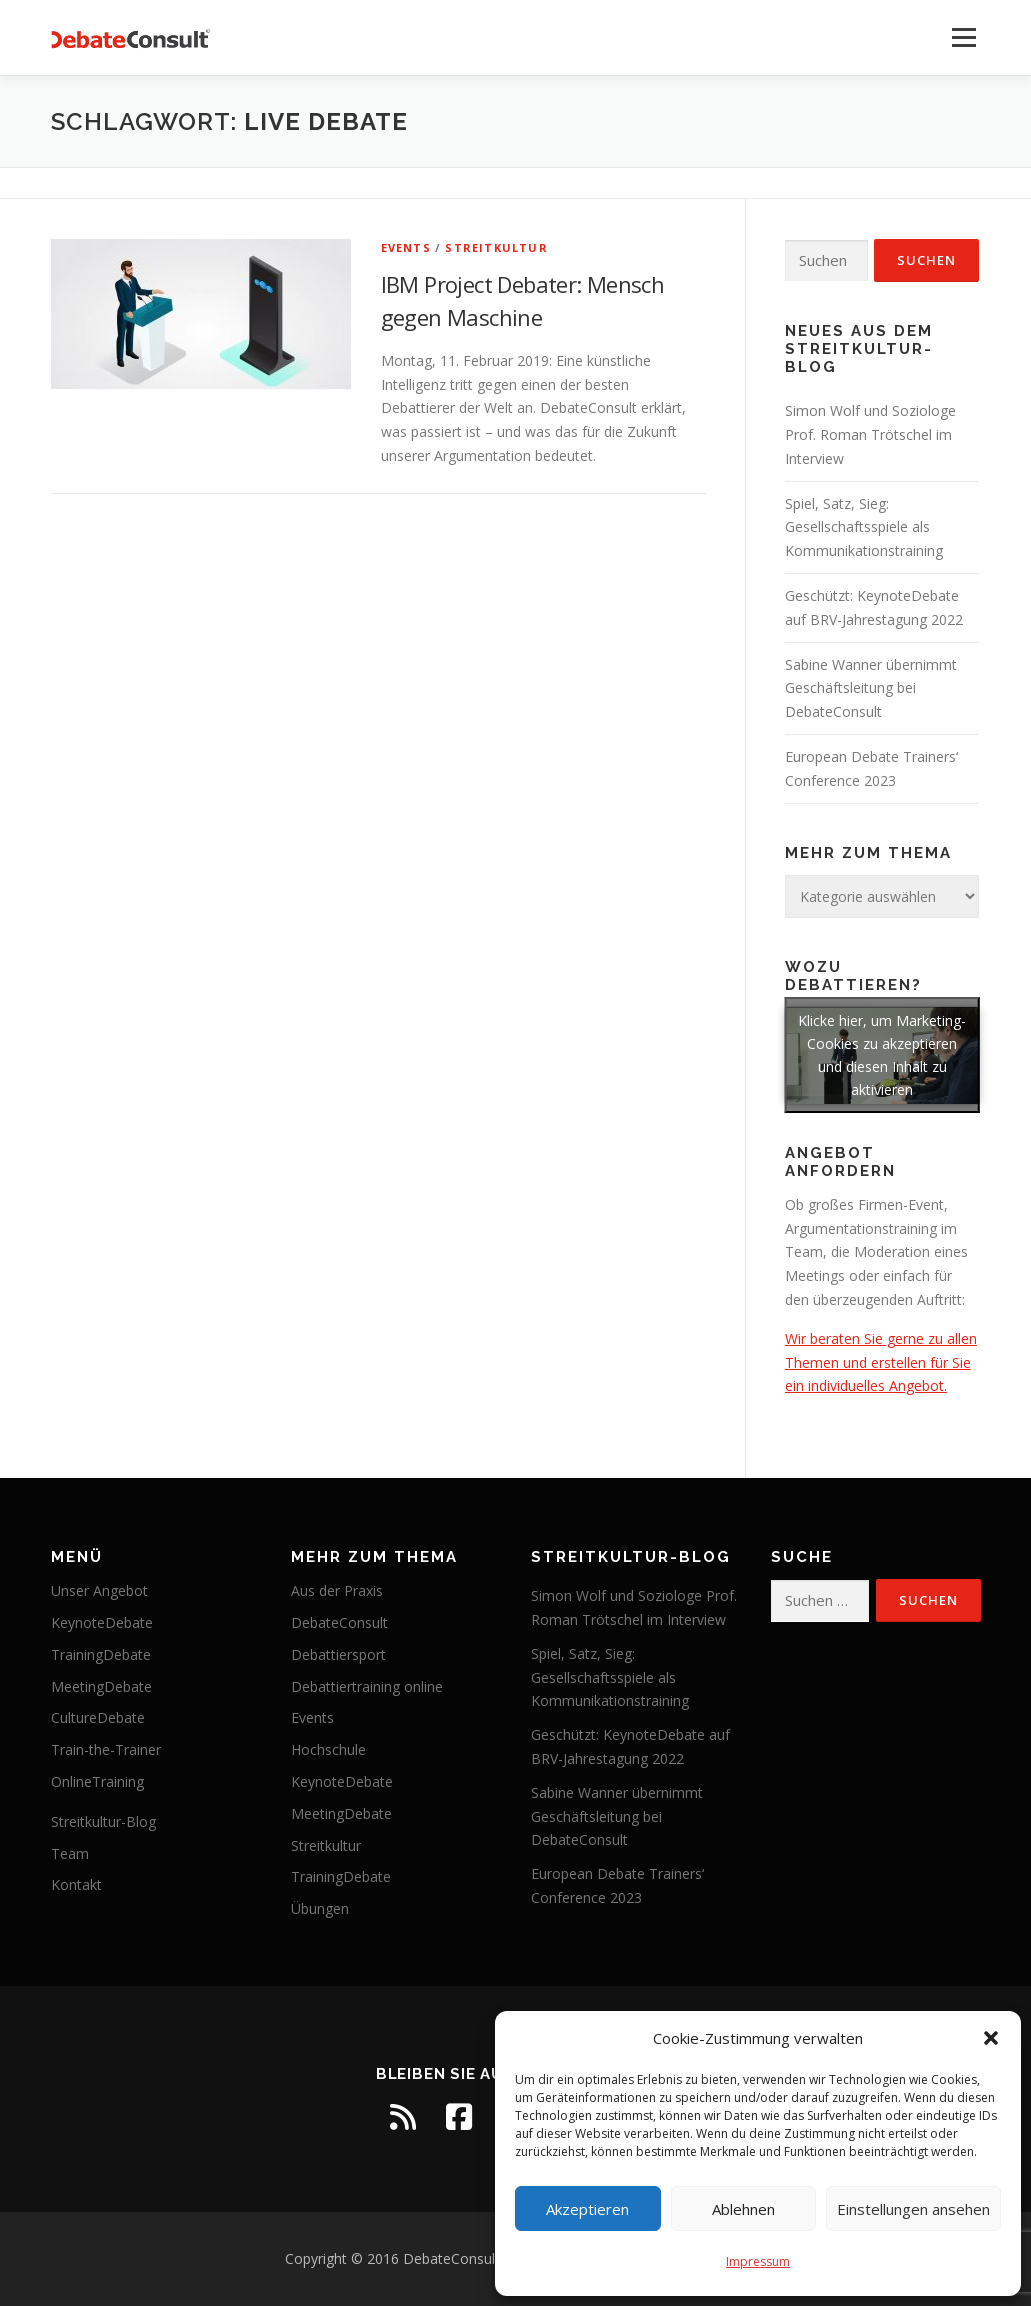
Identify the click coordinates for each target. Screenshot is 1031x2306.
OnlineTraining (97, 1781)
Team (70, 1853)
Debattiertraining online (367, 1686)
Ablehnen (743, 2209)
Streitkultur (496, 247)
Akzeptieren (587, 2209)
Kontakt (76, 1884)
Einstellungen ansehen (913, 2209)
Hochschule (328, 1749)
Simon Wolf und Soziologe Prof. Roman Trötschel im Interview (870, 434)
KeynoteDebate (102, 1622)
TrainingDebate (101, 1654)
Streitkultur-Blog (103, 1821)
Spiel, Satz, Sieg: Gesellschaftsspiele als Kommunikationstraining (864, 527)
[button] (991, 2038)
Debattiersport (338, 1654)
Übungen (320, 1908)
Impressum (758, 2261)
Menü (963, 37)
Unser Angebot (99, 1590)
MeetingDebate (101, 1686)
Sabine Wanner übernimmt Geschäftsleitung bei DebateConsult (871, 688)
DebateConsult (339, 1622)
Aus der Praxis (337, 1590)
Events (406, 247)
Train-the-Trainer (106, 1749)
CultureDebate (98, 1717)
